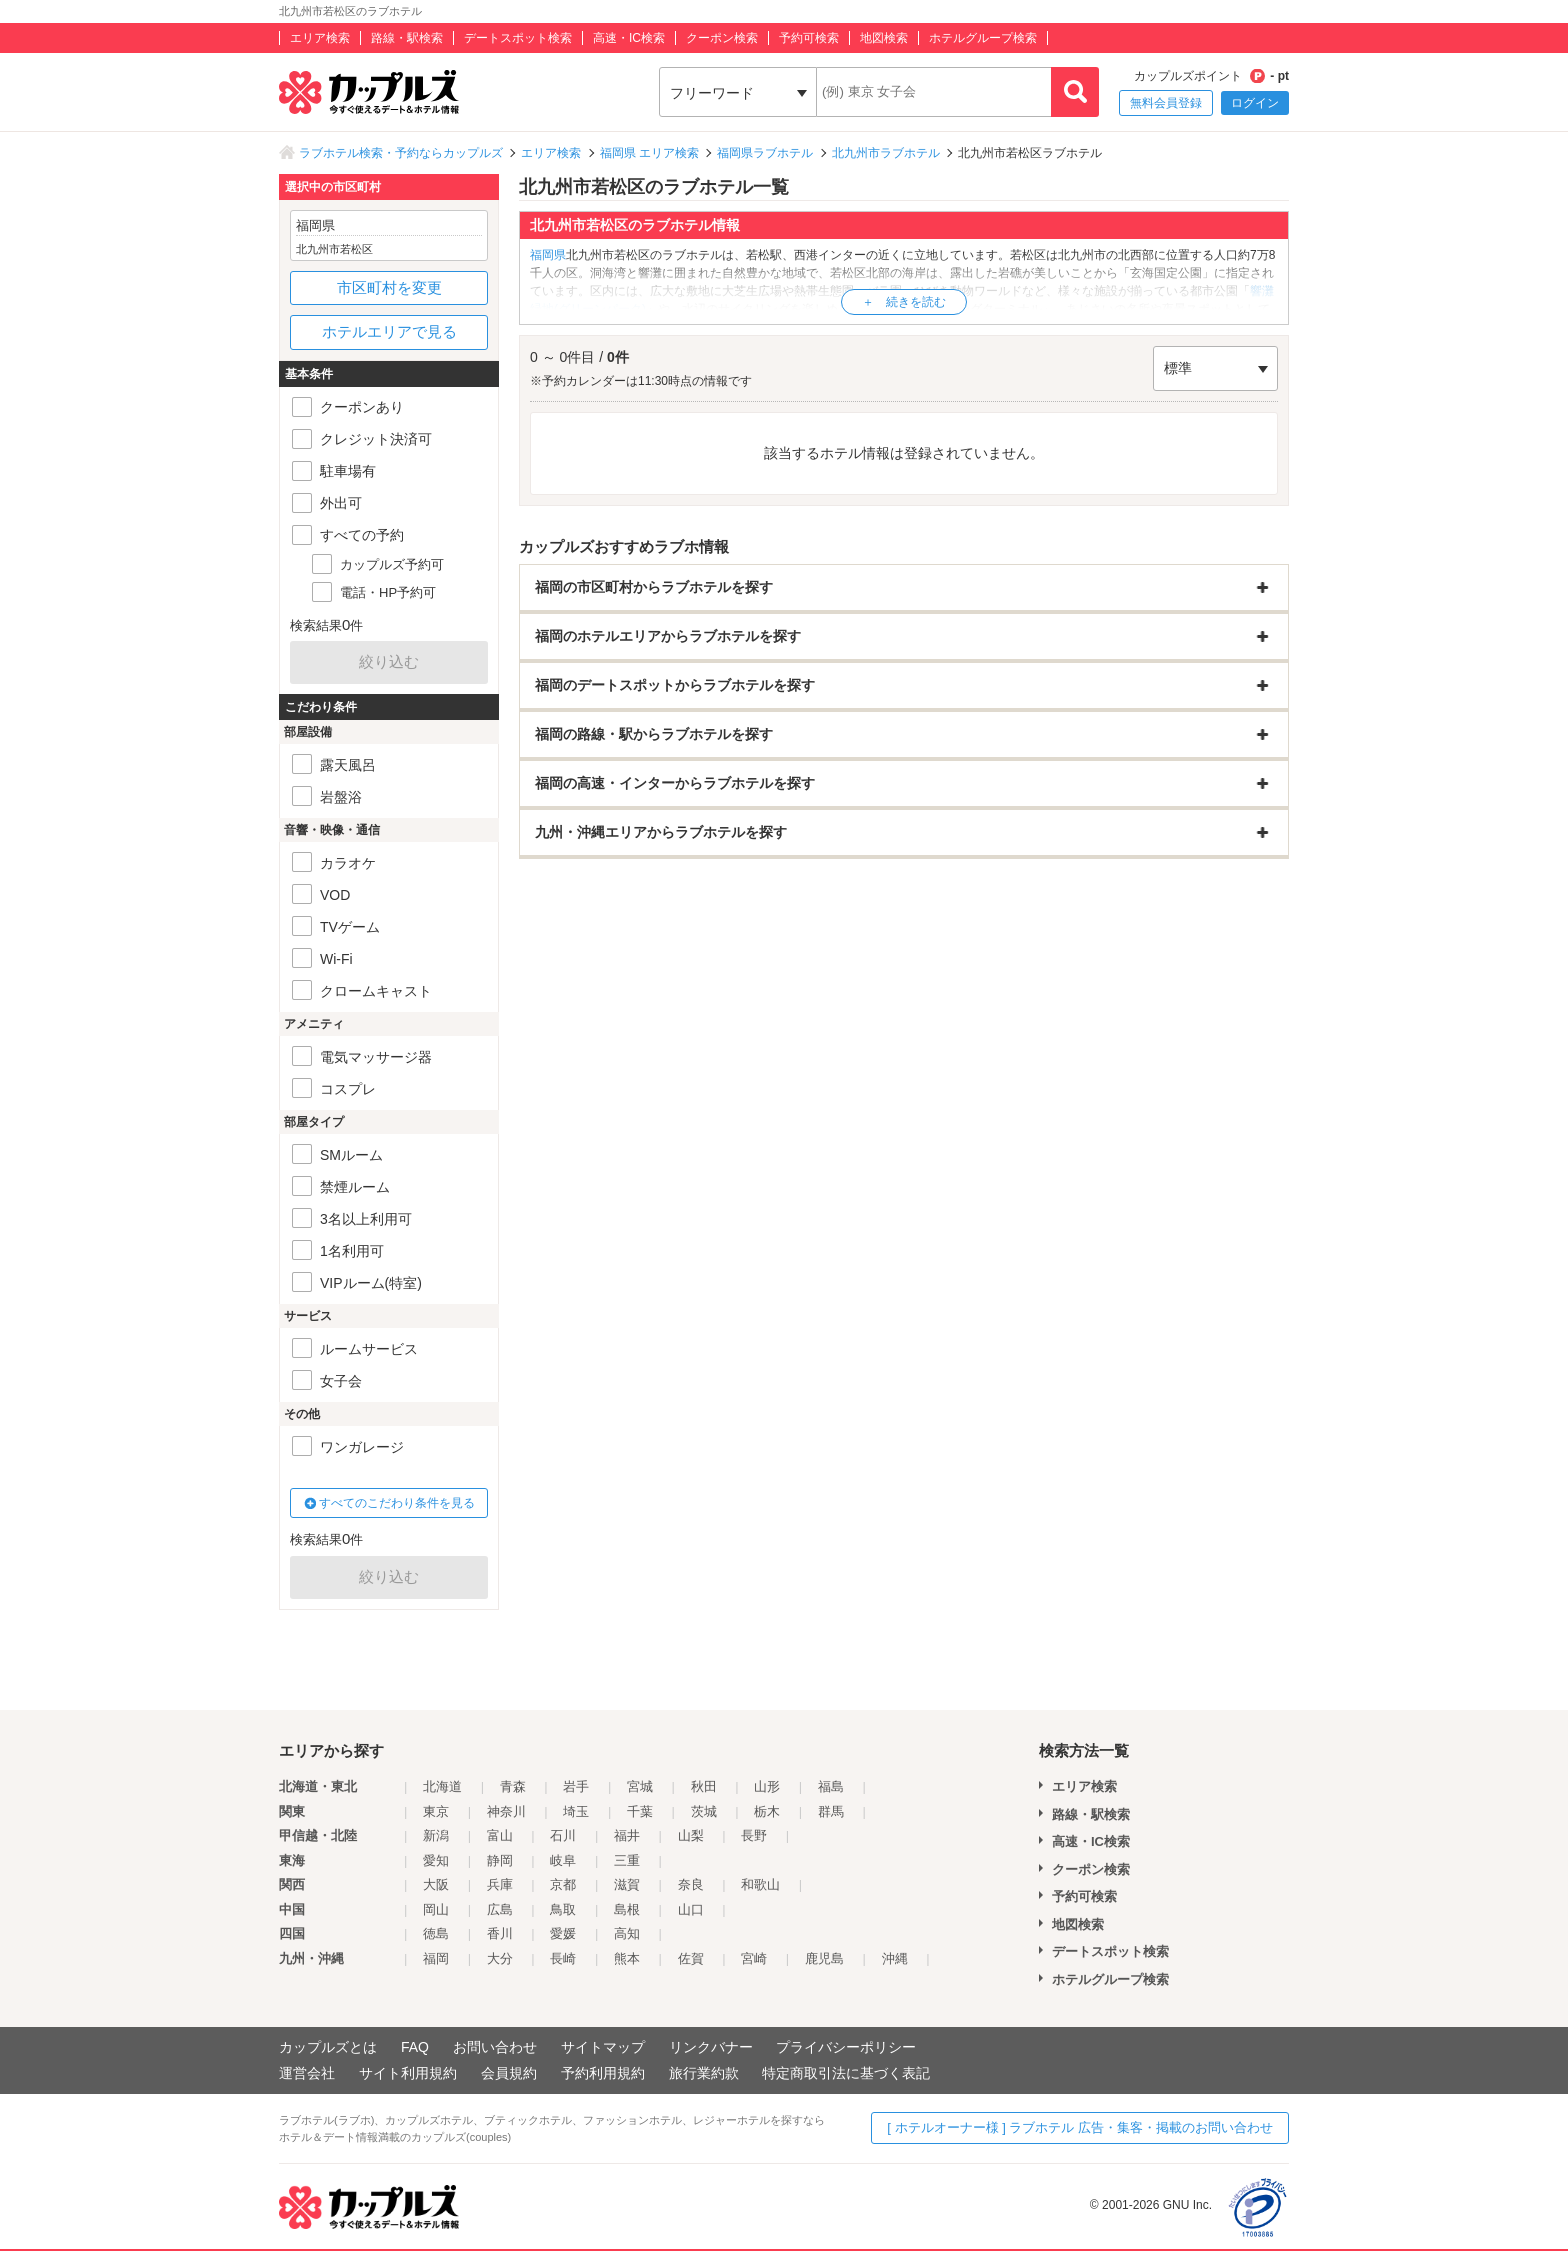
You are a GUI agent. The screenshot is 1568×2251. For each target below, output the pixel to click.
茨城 (704, 1811)
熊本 (627, 1958)
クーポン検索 (722, 38)
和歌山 (760, 1884)
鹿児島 (824, 1958)
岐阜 (563, 1860)
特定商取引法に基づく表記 (846, 2073)
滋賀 (627, 1884)
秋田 (704, 1786)
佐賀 (691, 1958)
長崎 (563, 1958)
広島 (500, 1909)
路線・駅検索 (407, 38)
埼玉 (576, 1811)
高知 (627, 1933)
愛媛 (563, 1933)
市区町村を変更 (389, 287)
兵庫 (500, 1884)
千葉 (640, 1811)
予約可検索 (809, 38)
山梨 (691, 1835)
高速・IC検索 (629, 38)
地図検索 (884, 38)
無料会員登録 (1166, 103)
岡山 (436, 1909)
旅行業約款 (704, 2073)
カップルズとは (328, 2047)
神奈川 (506, 1811)
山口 (691, 1909)
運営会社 (307, 2073)
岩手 (576, 1786)
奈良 (691, 1884)
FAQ (415, 2047)
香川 (500, 1933)
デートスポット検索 (518, 38)
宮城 (640, 1786)
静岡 (500, 1860)
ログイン (1255, 103)
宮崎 (754, 1958)
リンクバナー (711, 2047)
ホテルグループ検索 (983, 38)
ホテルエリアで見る (389, 331)
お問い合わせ (495, 2047)
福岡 (436, 1958)
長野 (754, 1835)
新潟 (436, 1835)
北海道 (442, 1786)
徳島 (436, 1933)
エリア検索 (320, 38)
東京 (436, 1811)
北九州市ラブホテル (886, 153)
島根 (627, 1909)
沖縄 (895, 1958)
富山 (500, 1835)
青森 (513, 1786)
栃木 (767, 1811)
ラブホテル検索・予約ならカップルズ (401, 153)
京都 (563, 1884)
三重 (627, 1860)
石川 (563, 1835)
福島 (831, 1786)
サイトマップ (603, 2047)
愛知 (436, 1860)
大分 (500, 1958)
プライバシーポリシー (846, 2047)
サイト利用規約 (408, 2073)
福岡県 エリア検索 (649, 153)
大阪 (436, 1884)
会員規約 (509, 2073)
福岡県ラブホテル (765, 153)
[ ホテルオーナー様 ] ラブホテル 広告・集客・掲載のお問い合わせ (1080, 2127)
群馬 (831, 1811)
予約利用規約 (603, 2073)
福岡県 (548, 255)
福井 (627, 1835)
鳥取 (563, 1909)
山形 (767, 1786)
